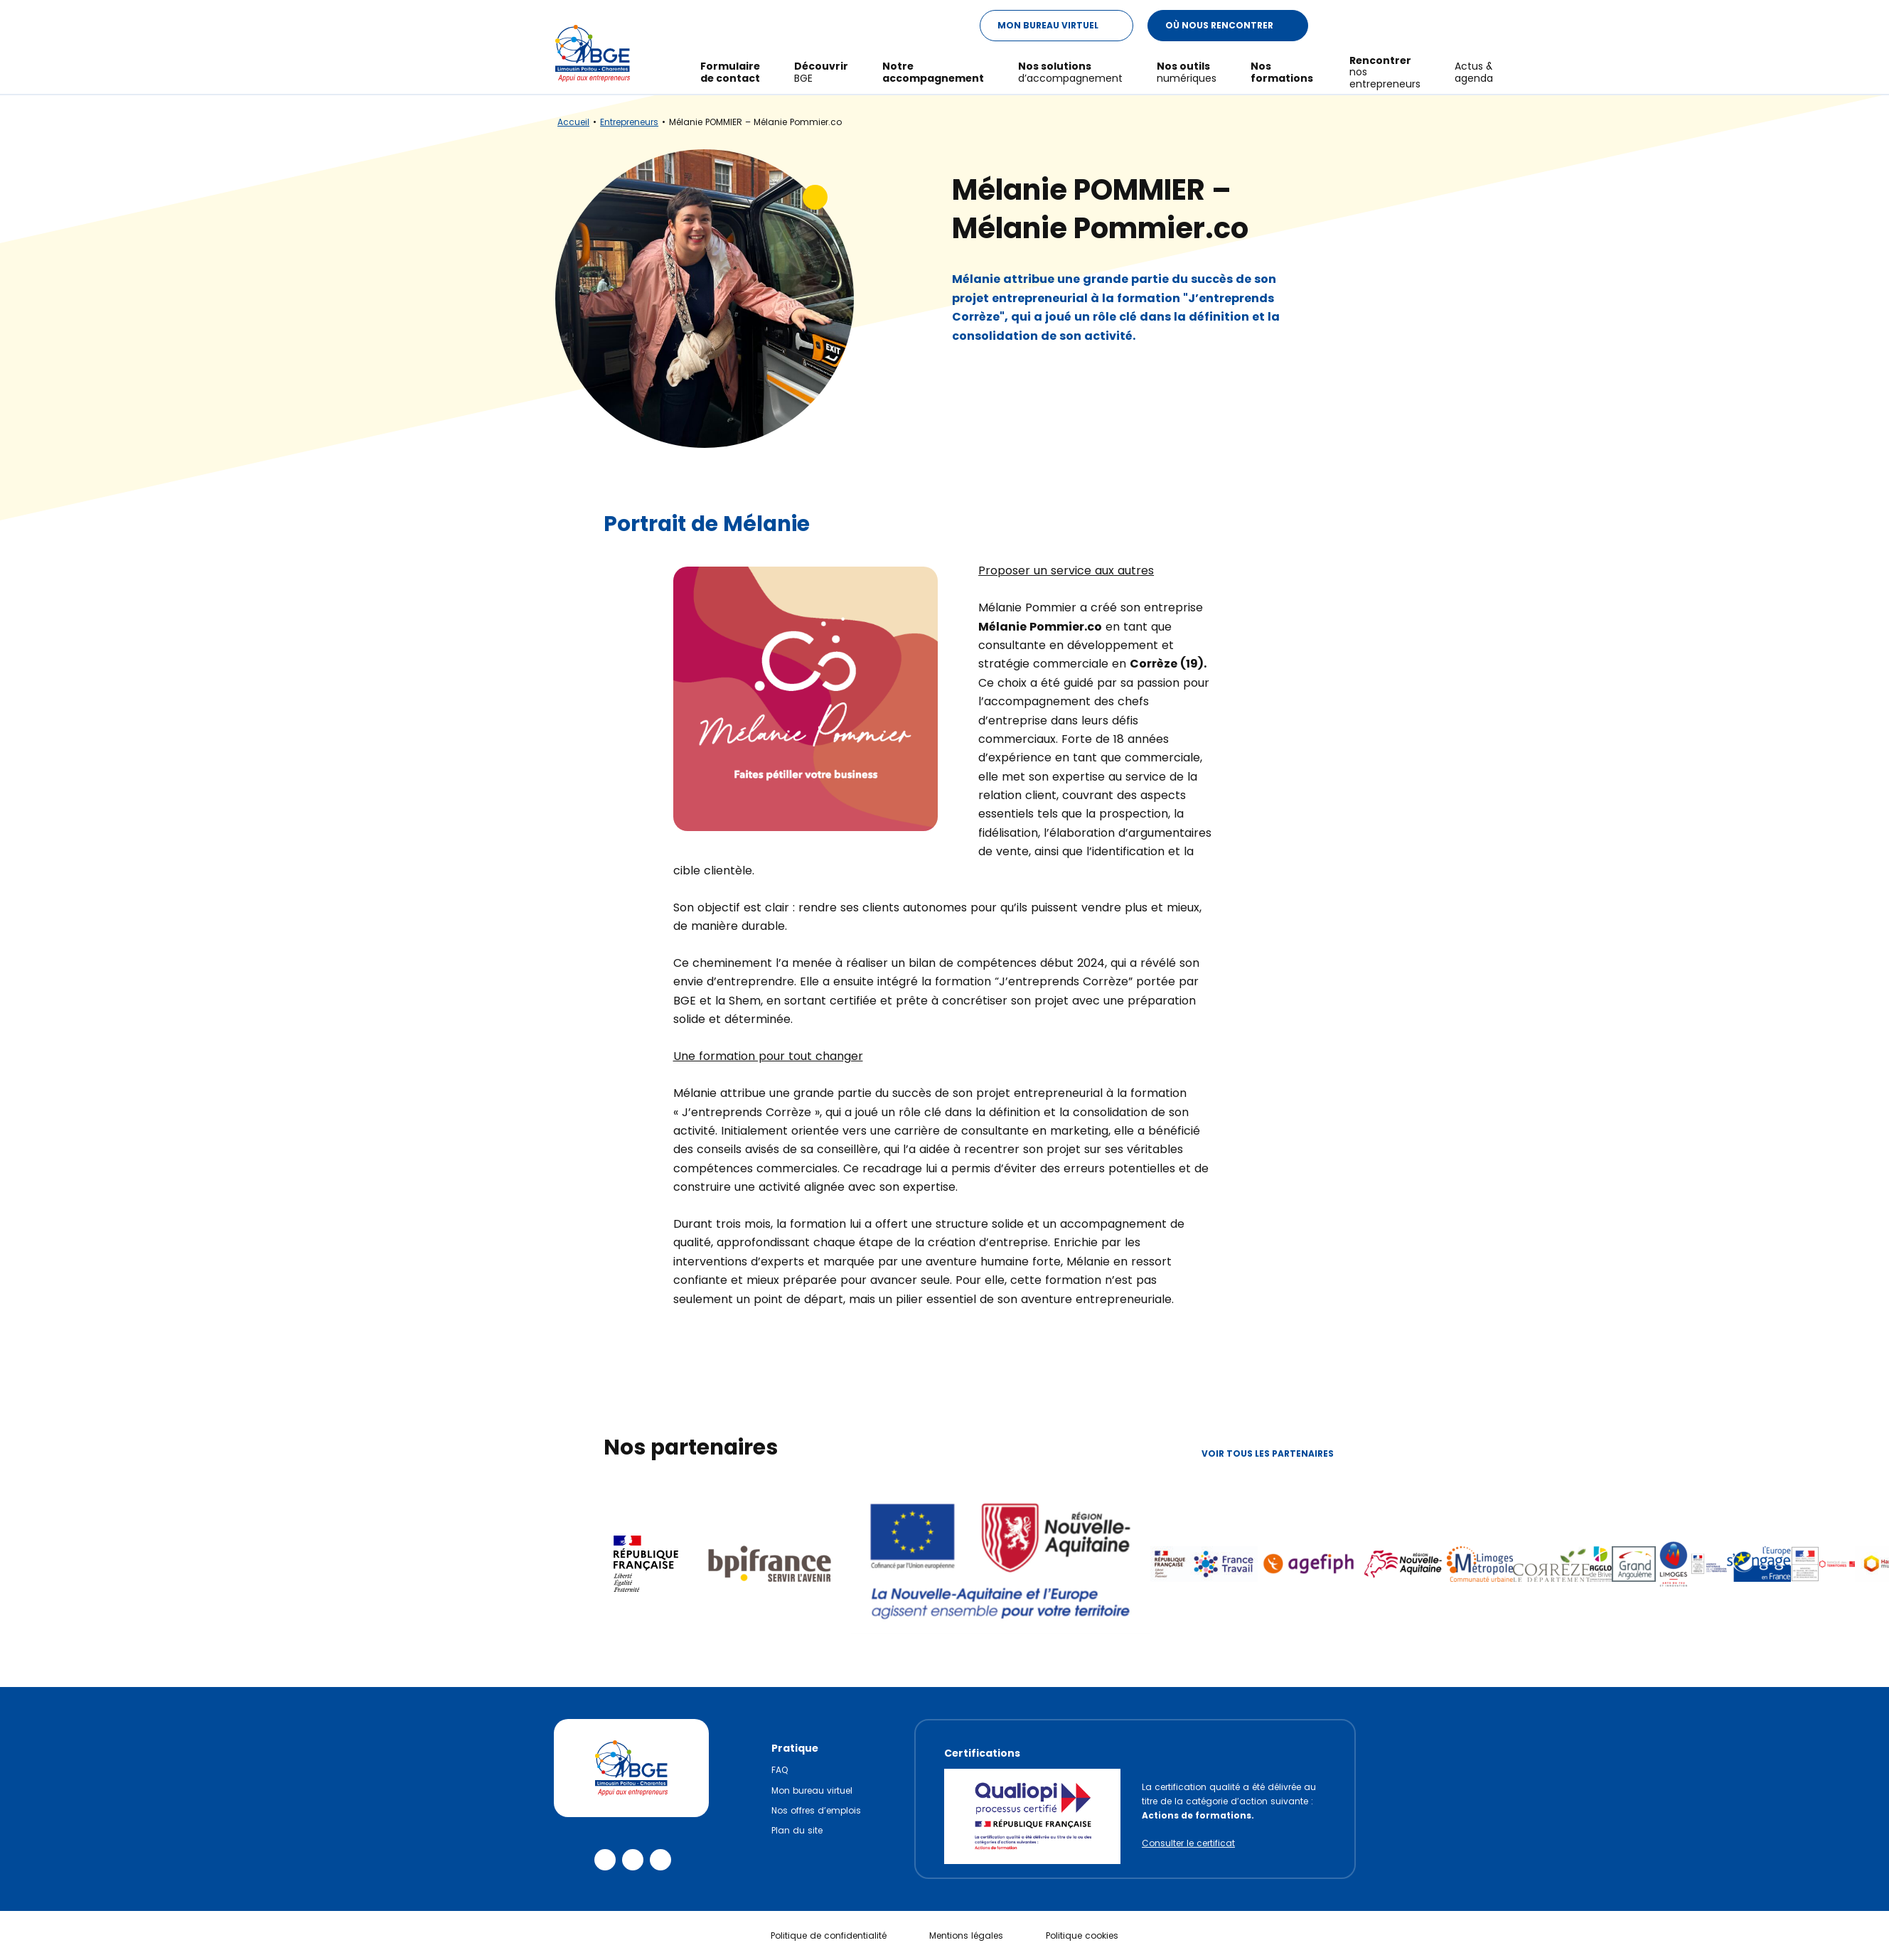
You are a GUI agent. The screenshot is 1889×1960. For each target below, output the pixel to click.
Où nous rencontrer (1236, 26)
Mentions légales (966, 1935)
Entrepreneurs (629, 122)
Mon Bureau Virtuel (1065, 26)
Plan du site (797, 1830)
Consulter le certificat (1188, 1843)
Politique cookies (1082, 1935)
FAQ (779, 1770)
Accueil (573, 122)
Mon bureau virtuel (811, 1790)
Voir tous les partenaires (1279, 1453)
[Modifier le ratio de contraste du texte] (1335, 26)
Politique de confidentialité (829, 1935)
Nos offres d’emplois (816, 1810)
